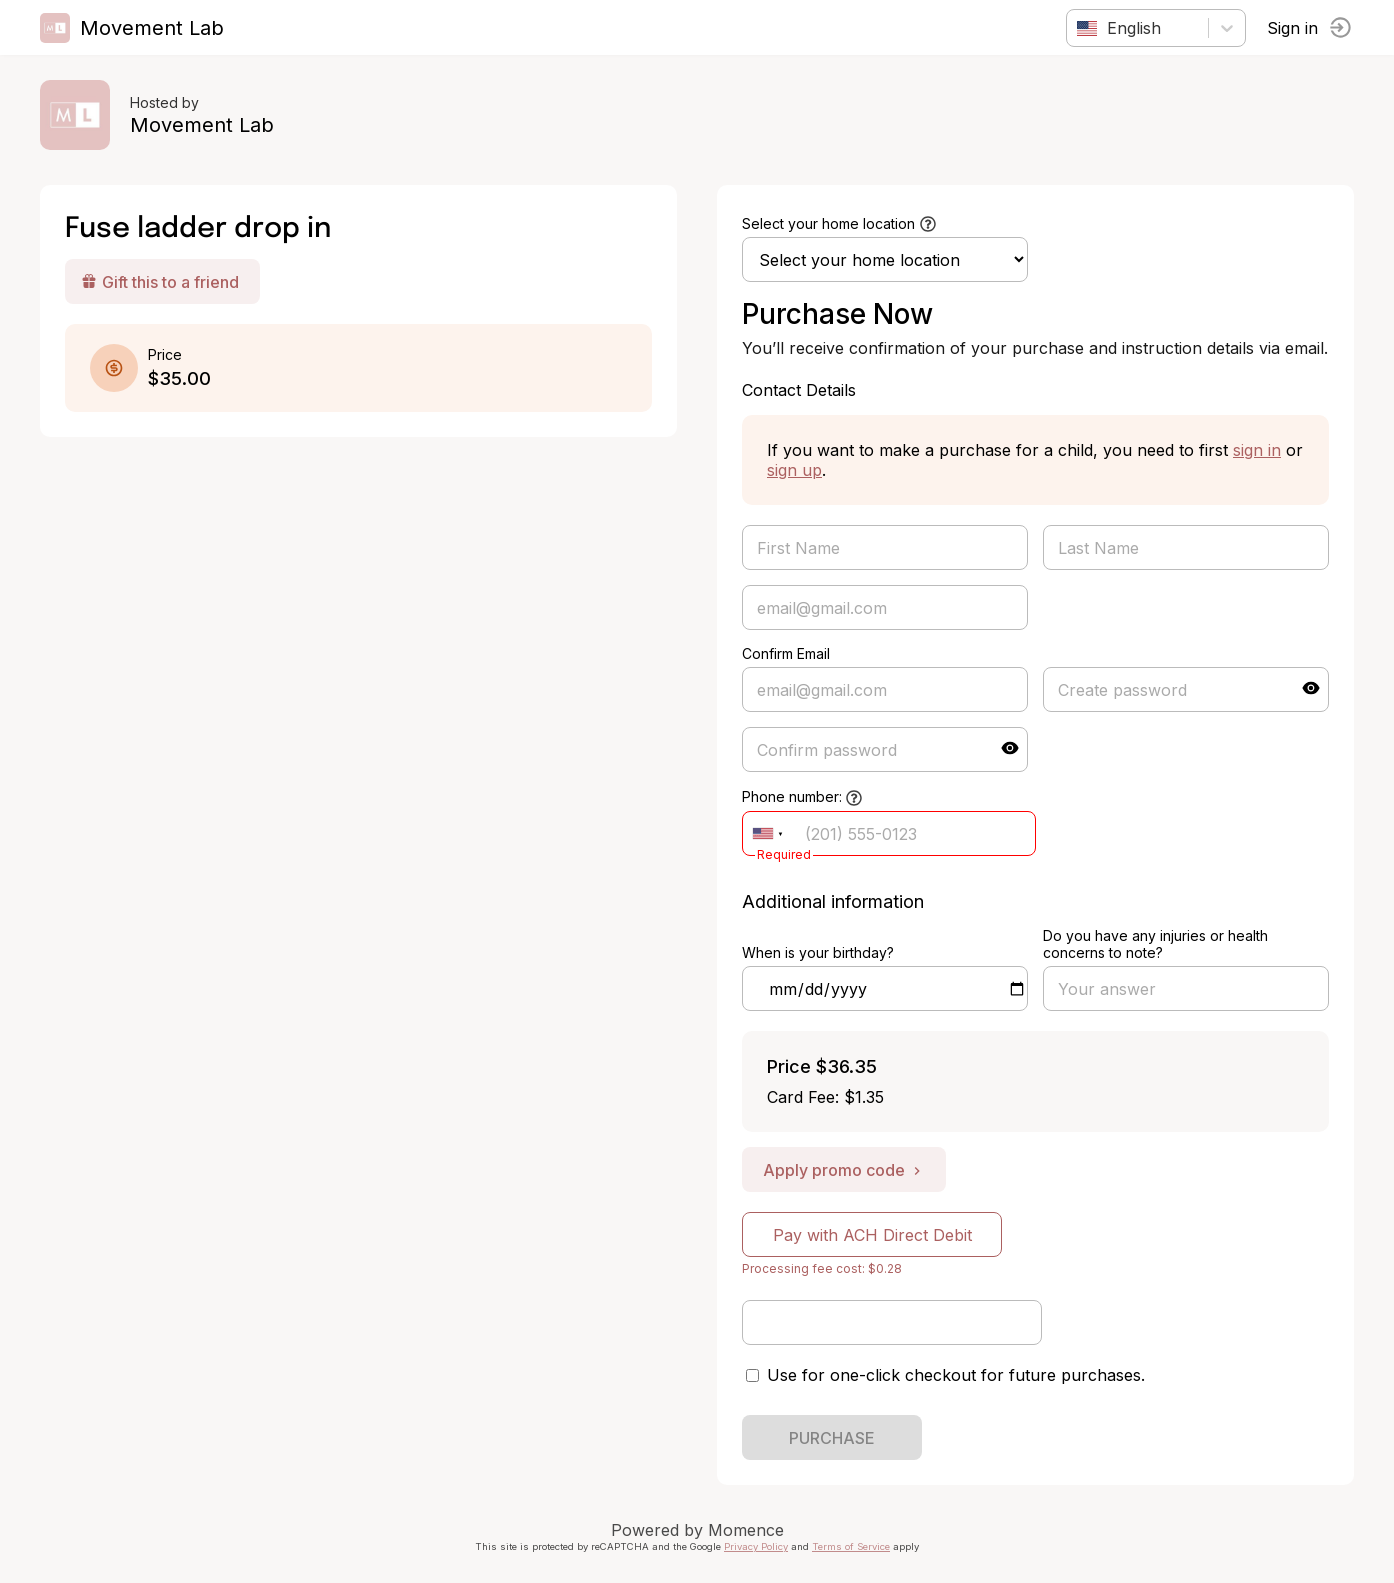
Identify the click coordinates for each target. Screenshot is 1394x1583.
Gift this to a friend (160, 282)
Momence (746, 1530)
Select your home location (828, 223)
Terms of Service (851, 1546)
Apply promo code (844, 1170)
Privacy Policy (756, 1546)
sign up (794, 470)
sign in (1257, 450)
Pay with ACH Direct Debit (872, 1235)
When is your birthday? (818, 952)
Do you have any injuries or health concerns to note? (1155, 944)
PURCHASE (832, 1438)
